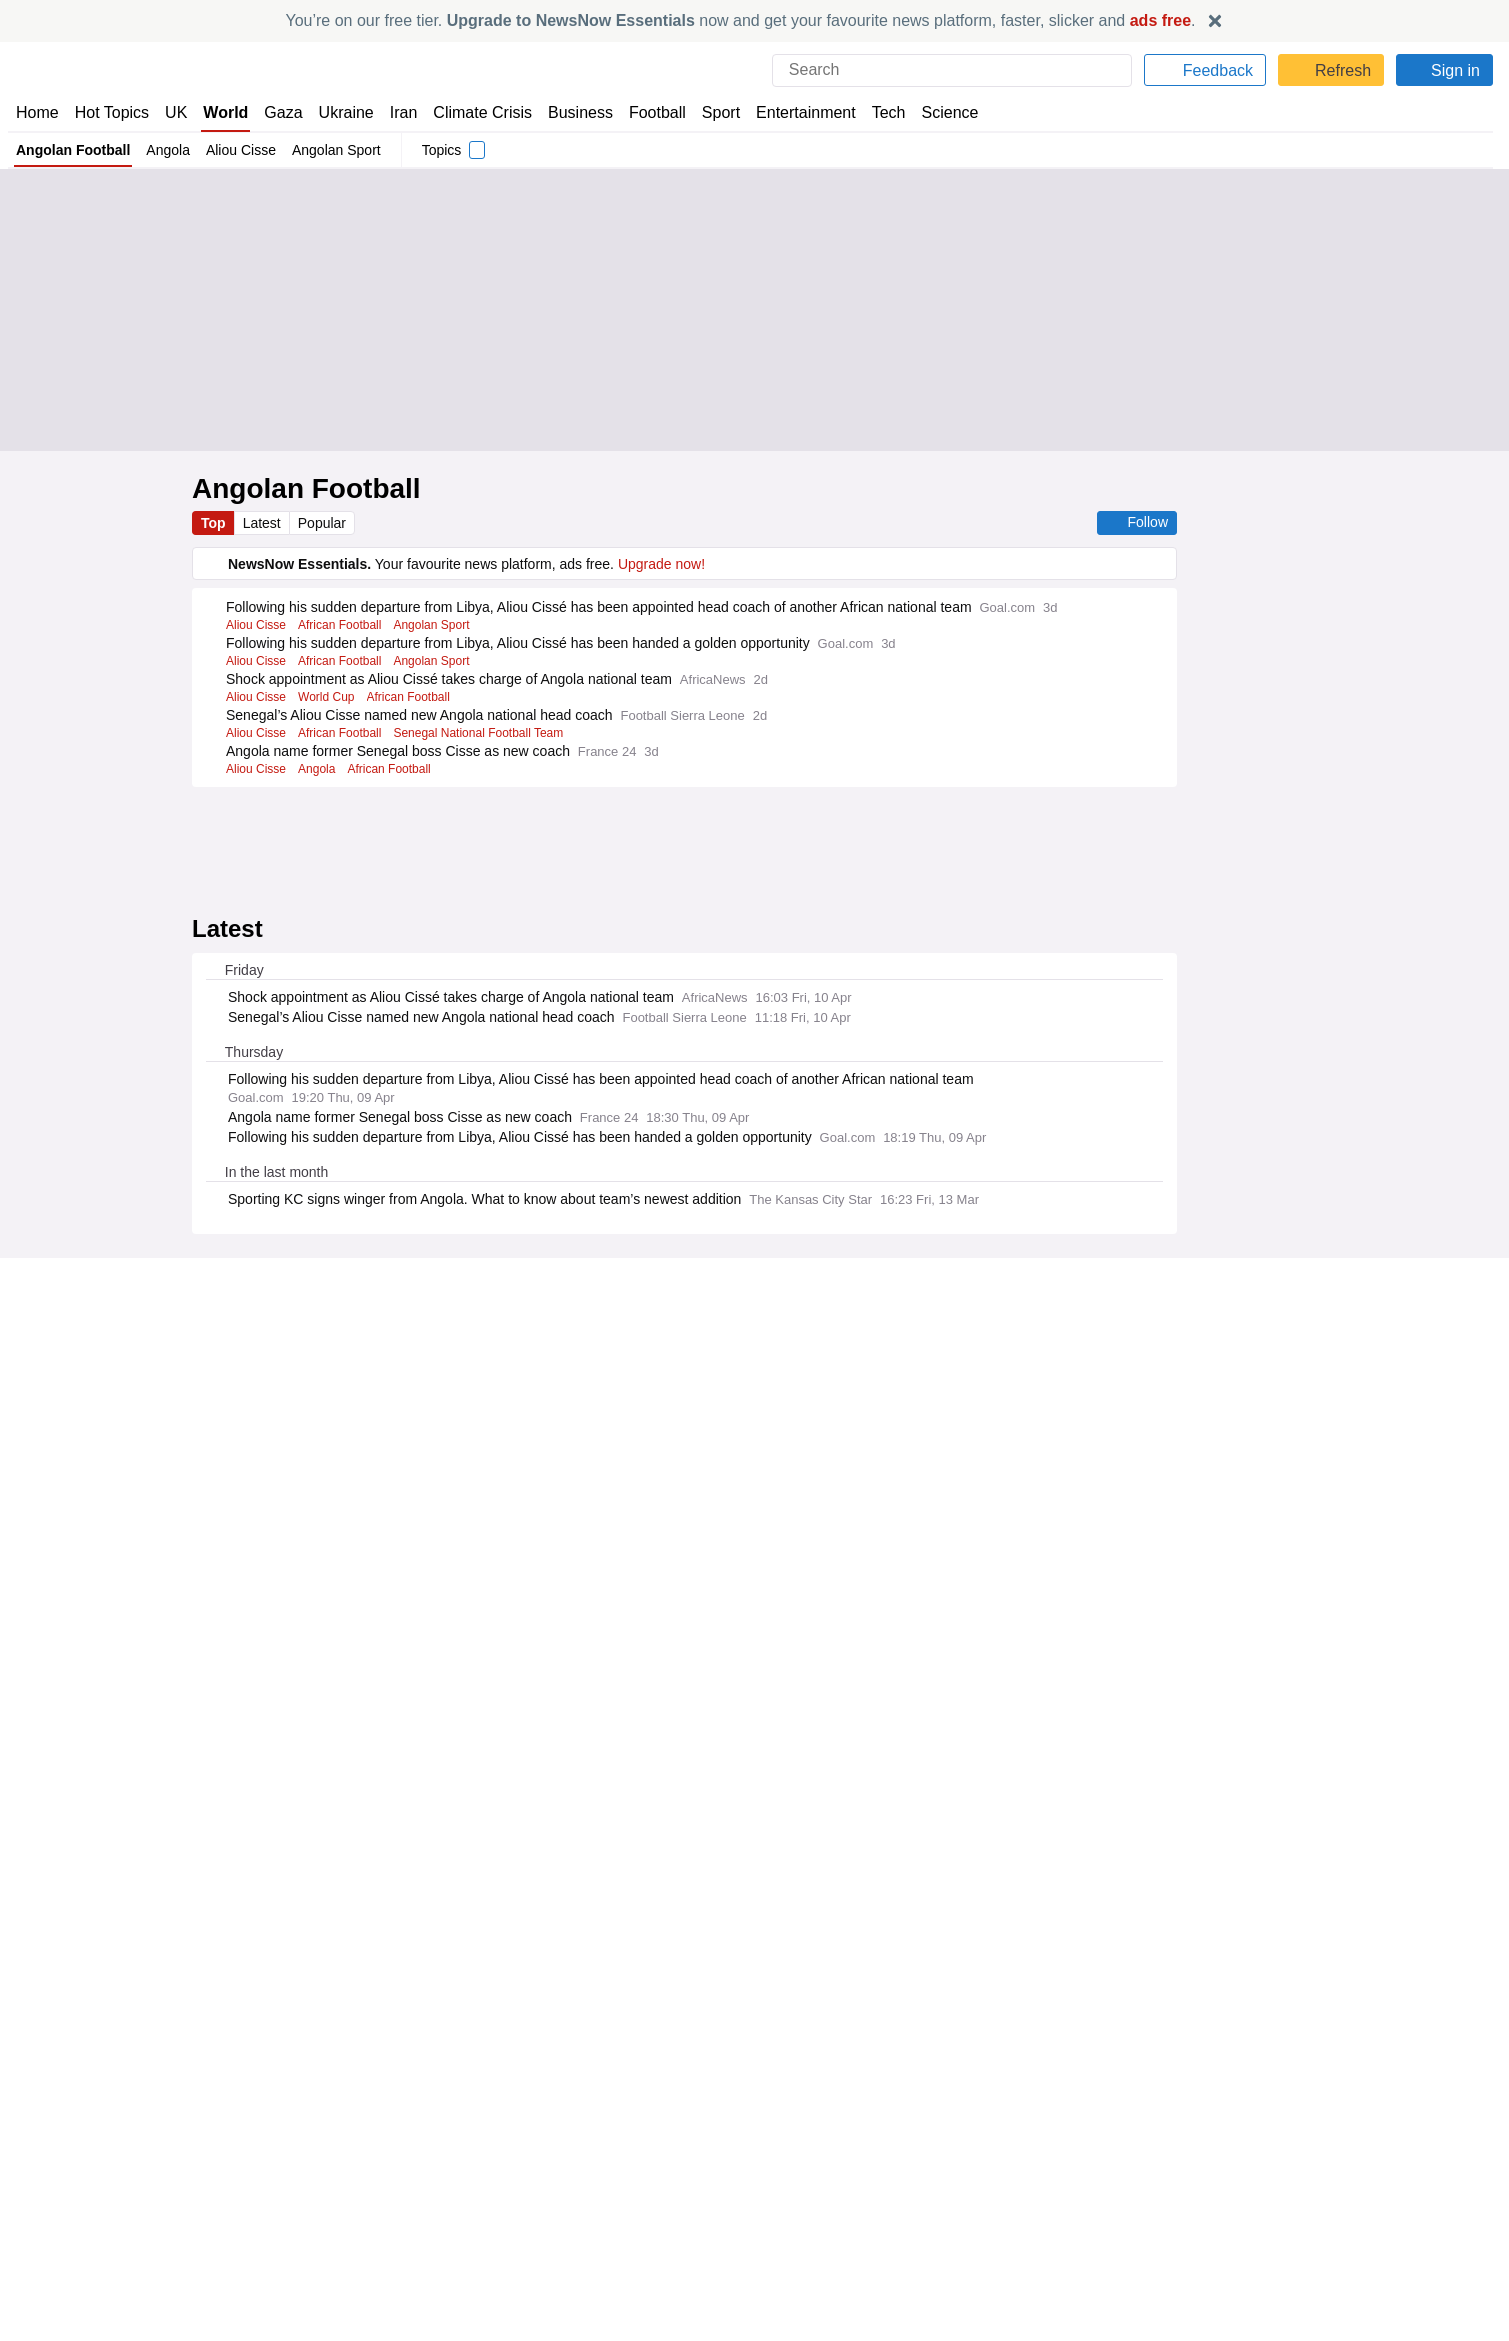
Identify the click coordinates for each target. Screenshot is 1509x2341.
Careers (788, 2209)
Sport (711, 112)
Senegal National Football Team (486, 751)
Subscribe (47, 2227)
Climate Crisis (472, 112)
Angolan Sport (336, 150)
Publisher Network (820, 2172)
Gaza (279, 112)
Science (935, 112)
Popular (325, 523)
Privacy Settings (1187, 2245)
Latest (264, 523)
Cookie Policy (1177, 2190)
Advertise (793, 2190)
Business (570, 112)
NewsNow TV (58, 2245)
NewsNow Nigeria (444, 2209)
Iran (394, 112)
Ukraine (339, 112)
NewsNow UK (430, 2172)
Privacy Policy (1081, 1621)
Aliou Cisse (240, 150)
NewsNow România (450, 2227)
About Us (45, 2190)
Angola (167, 150)
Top (214, 523)
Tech (874, 112)
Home (37, 112)
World (224, 112)
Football (647, 112)
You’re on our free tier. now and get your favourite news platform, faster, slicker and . (741, 20)
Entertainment (794, 112)
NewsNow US (431, 2190)
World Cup (329, 715)
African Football (344, 643)
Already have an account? (304, 1578)
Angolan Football (72, 150)
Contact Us (50, 2209)
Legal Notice (250, 1636)
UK (176, 112)
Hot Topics (112, 112)
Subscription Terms (1197, 2227)
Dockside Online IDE (824, 2227)
